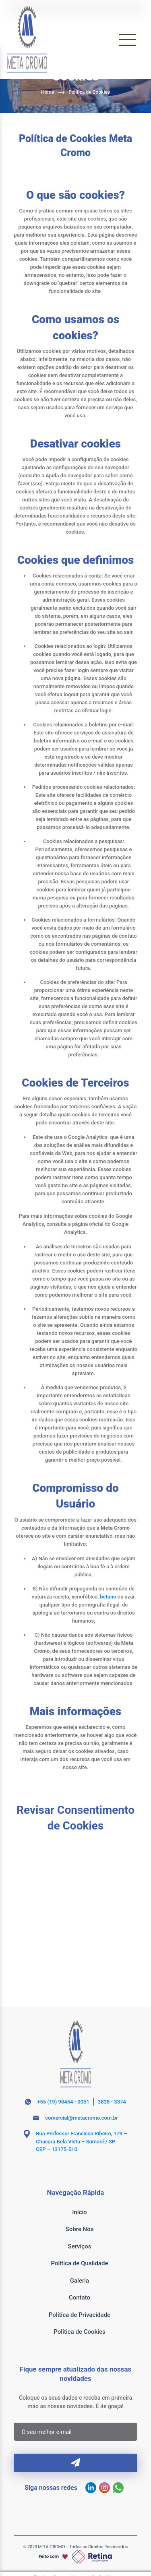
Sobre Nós (80, 2229)
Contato (79, 2297)
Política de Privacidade (79, 2314)
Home (47, 92)
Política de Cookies (89, 92)
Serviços (79, 2246)
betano (108, 1597)
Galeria (79, 2280)
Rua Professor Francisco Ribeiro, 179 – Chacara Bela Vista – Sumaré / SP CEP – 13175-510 (81, 2141)
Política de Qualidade (79, 2263)
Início (79, 2212)
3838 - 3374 (112, 2102)
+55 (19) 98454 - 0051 (63, 2102)
